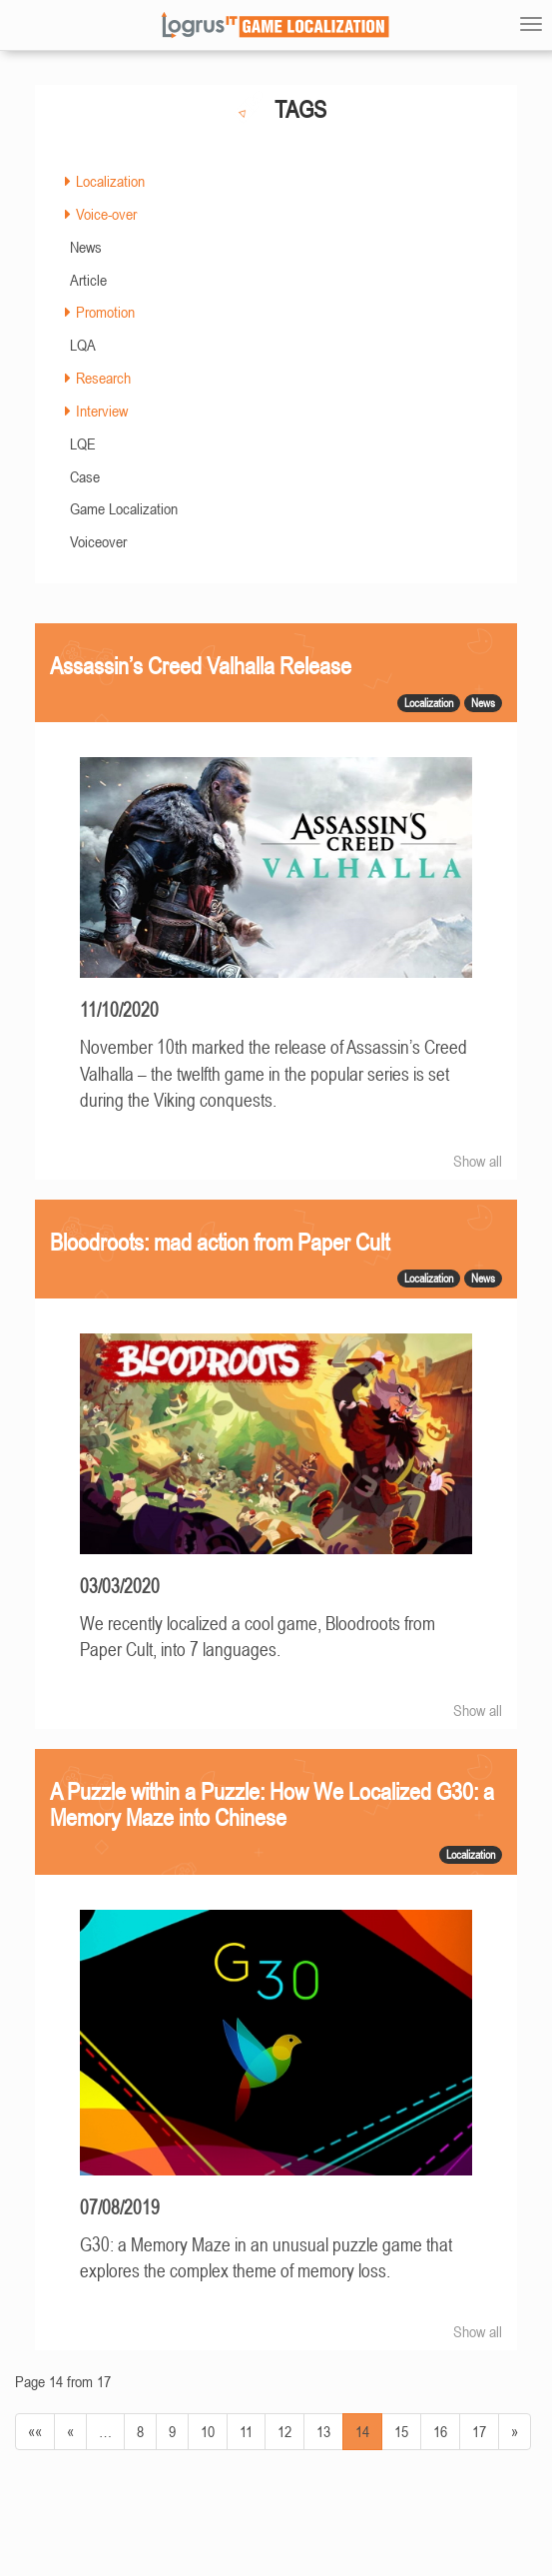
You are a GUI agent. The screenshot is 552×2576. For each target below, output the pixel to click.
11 (246, 2431)
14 (362, 2431)
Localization (110, 181)
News (86, 247)
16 (440, 2431)
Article (88, 280)
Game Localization (124, 508)
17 (479, 2431)
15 (401, 2431)
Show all (477, 1161)
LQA (83, 345)
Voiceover (98, 541)
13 (323, 2431)
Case (85, 476)
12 (284, 2431)
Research (103, 378)
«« (35, 2431)
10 (208, 2431)
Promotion (105, 312)
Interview (102, 411)
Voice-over (106, 214)
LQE (83, 443)
